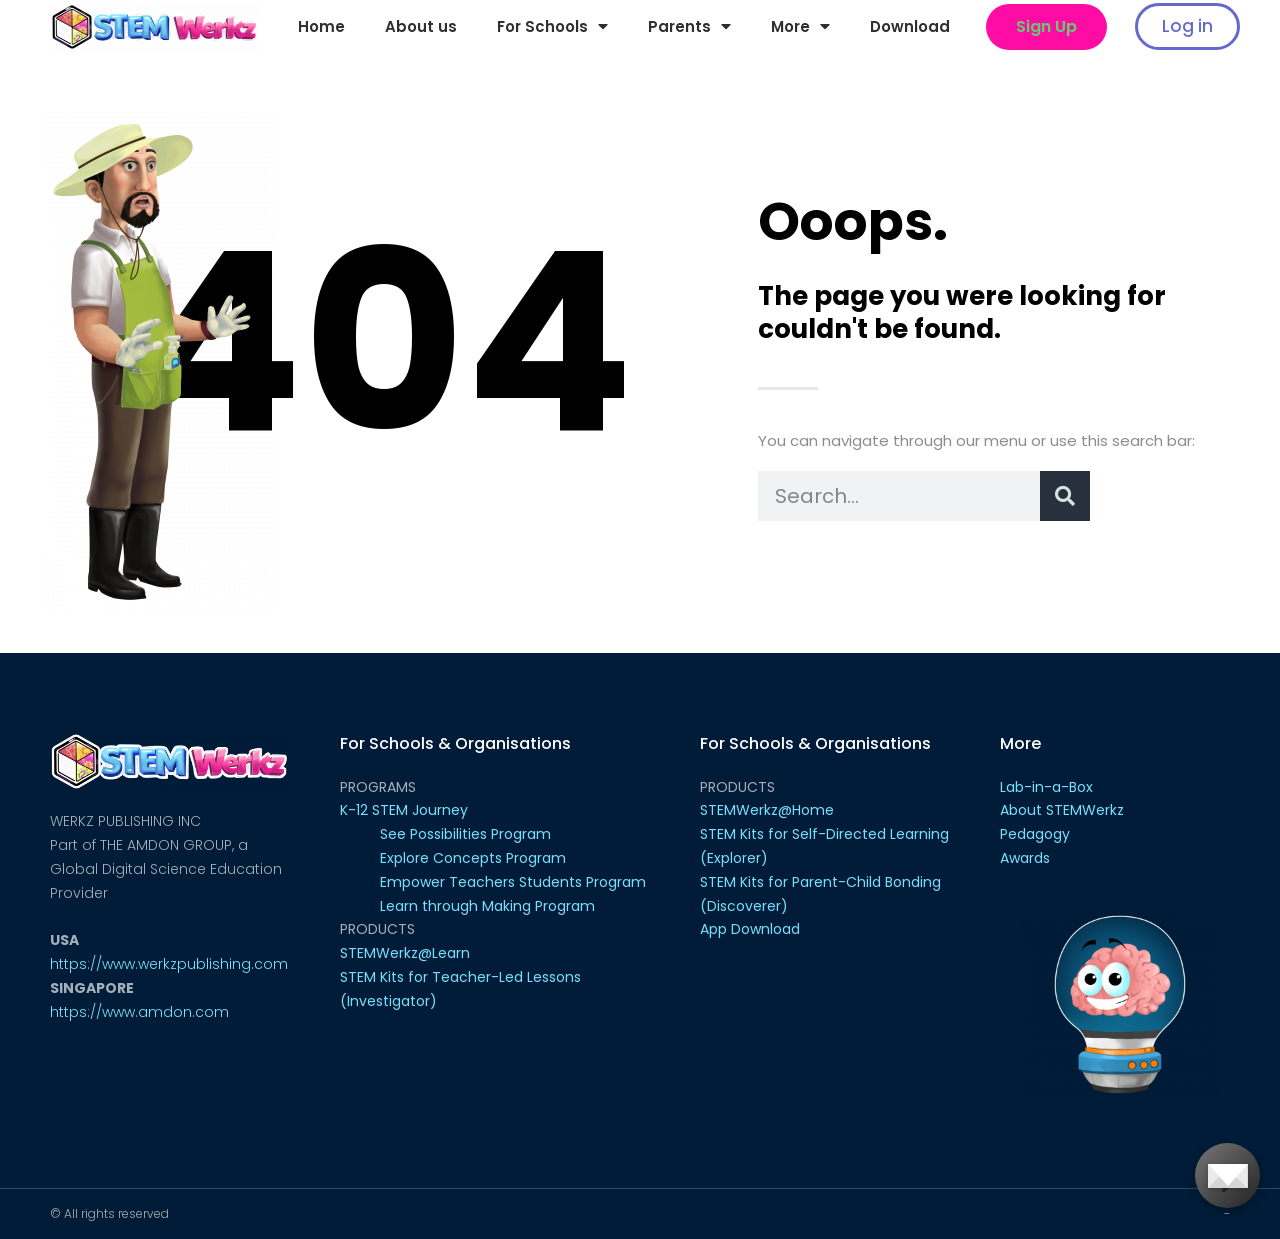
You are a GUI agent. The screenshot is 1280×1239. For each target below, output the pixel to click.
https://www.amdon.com (139, 1012)
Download (910, 26)
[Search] (1065, 496)
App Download (750, 929)
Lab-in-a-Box (1046, 787)
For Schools (552, 26)
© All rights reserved (109, 1213)
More (800, 26)
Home (321, 26)
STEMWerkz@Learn (405, 953)
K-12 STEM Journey (404, 810)
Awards (1025, 858)
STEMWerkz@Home (767, 810)
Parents (689, 26)
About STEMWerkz (1062, 810)
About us (421, 26)
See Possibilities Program (465, 834)
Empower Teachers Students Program (513, 882)
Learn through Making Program (487, 906)
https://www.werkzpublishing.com (169, 964)
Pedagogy (1035, 834)
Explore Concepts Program (473, 858)
